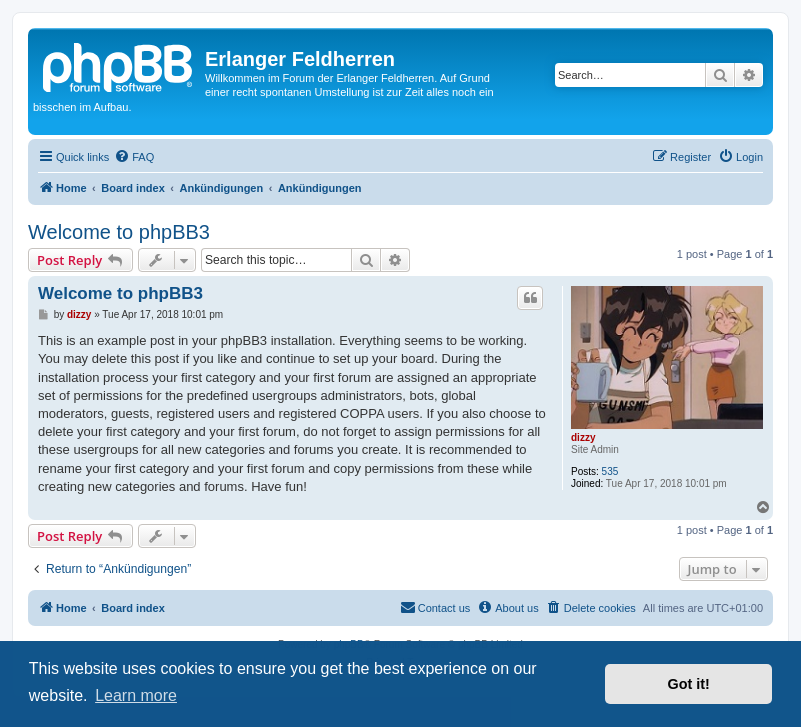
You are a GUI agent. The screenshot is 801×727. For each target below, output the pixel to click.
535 (610, 471)
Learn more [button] (136, 695)
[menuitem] (134, 157)
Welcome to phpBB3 (119, 232)
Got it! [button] (689, 684)
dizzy (583, 437)
